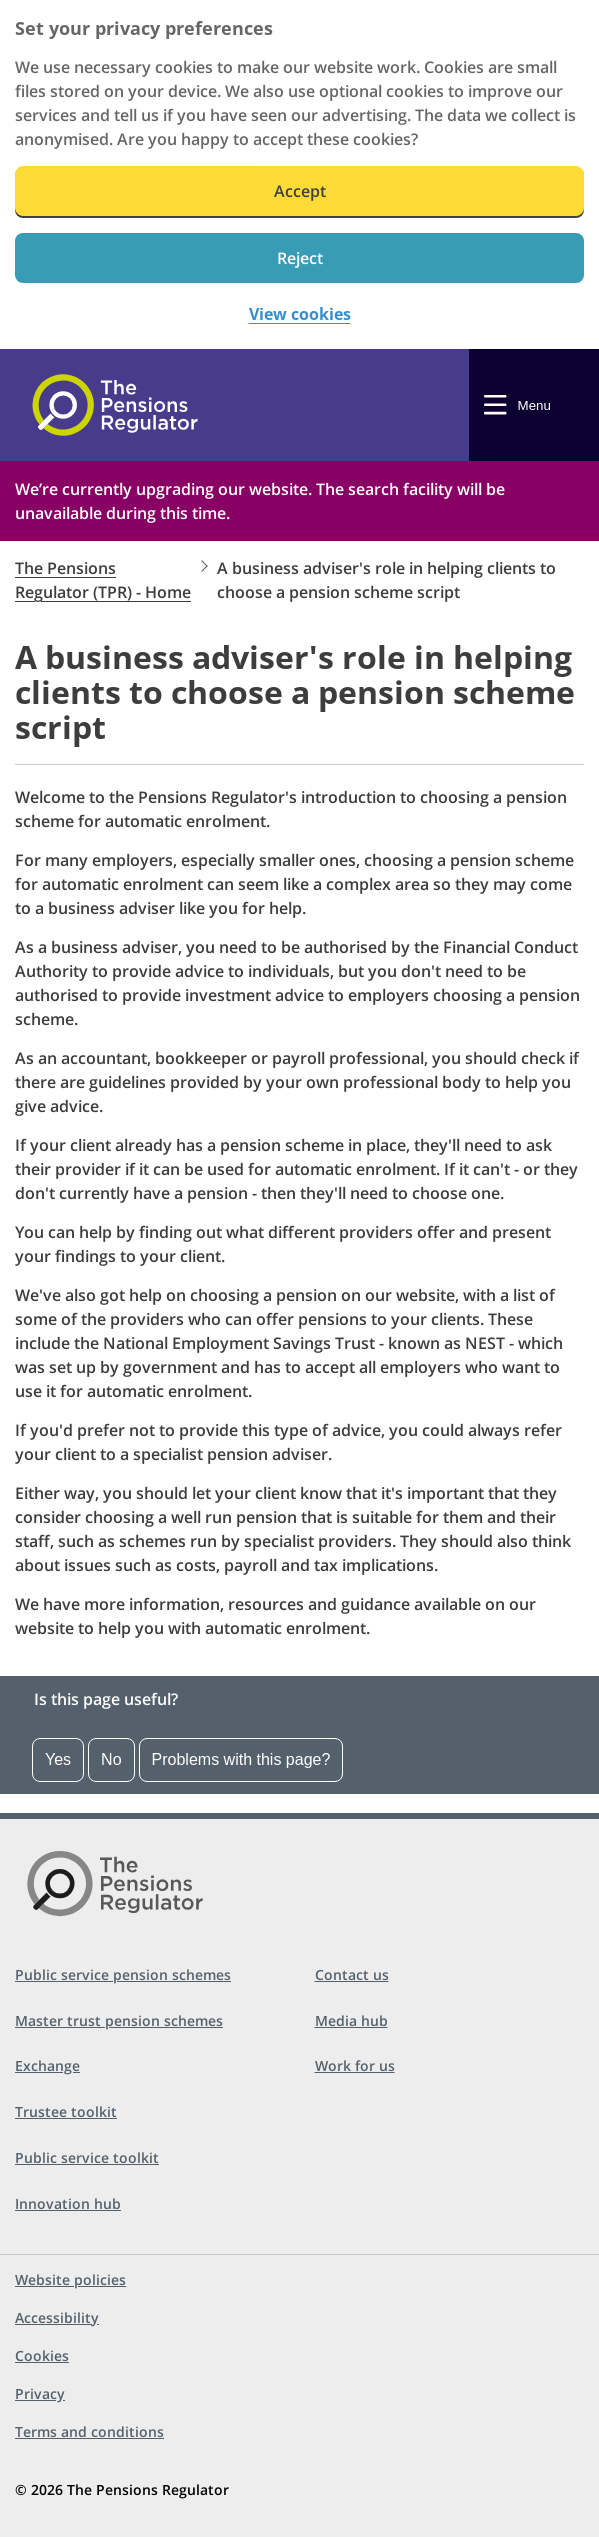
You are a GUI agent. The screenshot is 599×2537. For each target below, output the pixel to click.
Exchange (47, 2065)
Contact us (352, 1974)
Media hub (351, 2020)
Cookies (42, 2355)
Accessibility (57, 2317)
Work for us (355, 2065)
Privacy (40, 2393)
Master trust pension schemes (119, 2020)
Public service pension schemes (123, 1974)
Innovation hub (68, 2203)
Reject (300, 258)
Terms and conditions (89, 2431)
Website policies (70, 2279)
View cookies (300, 314)
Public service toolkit (87, 2157)
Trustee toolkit (66, 2111)
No (111, 1759)
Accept (300, 191)
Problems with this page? (241, 1759)
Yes (58, 1759)
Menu (534, 405)
